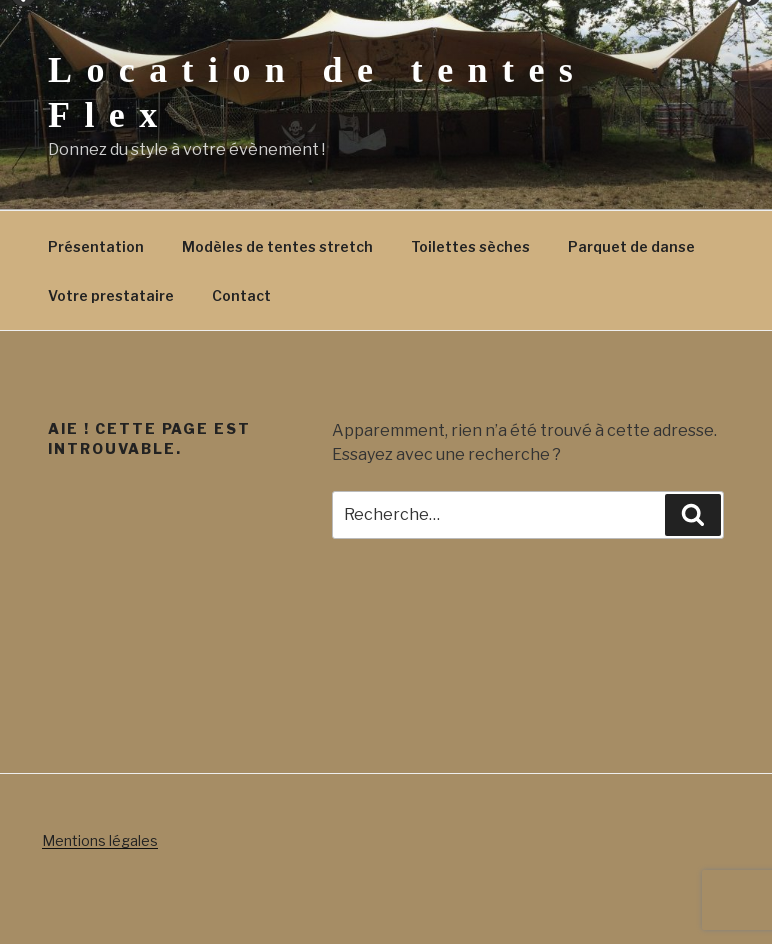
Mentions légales (100, 840)
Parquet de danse (631, 246)
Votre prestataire (111, 295)
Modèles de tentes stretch (277, 246)
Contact (241, 295)
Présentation (96, 246)
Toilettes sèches (470, 246)
